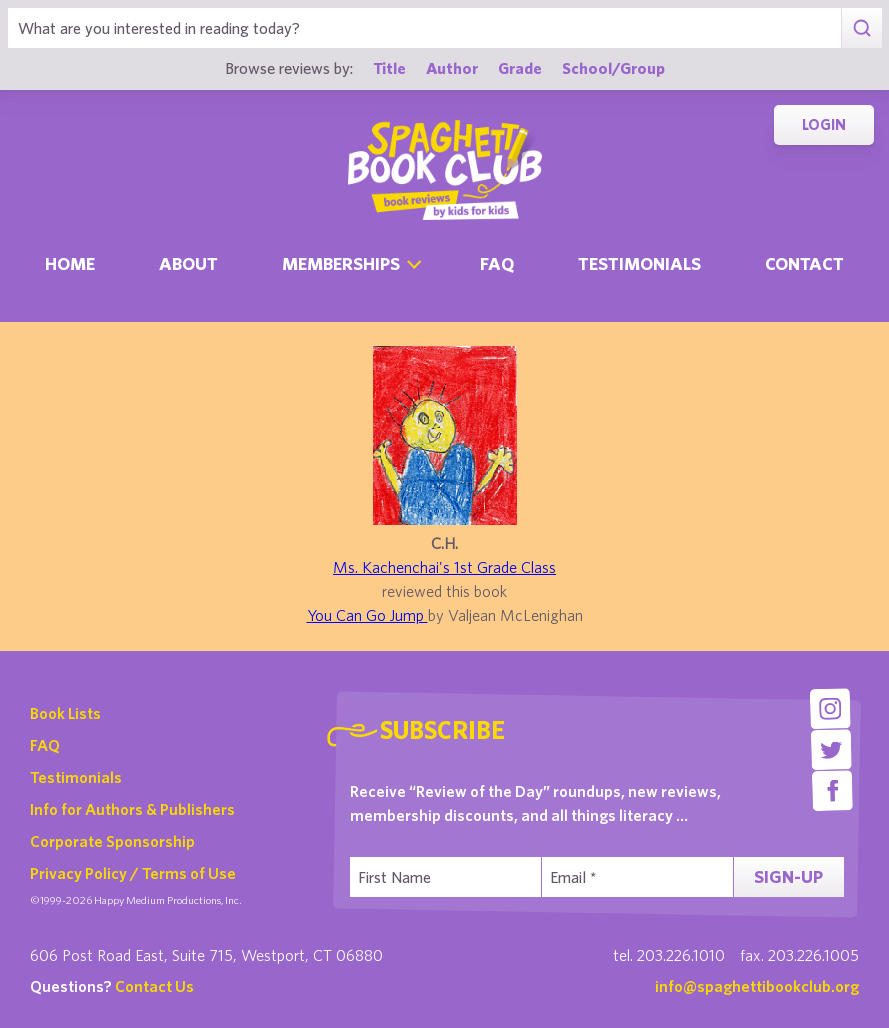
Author (452, 67)
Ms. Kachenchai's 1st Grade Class (444, 567)
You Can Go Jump (367, 615)
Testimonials (639, 263)
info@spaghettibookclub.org (757, 986)
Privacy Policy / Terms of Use (133, 873)
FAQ (45, 745)
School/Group (613, 67)
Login (824, 124)
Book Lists (65, 713)
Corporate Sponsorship (112, 841)
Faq (497, 263)
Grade (520, 67)
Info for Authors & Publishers (132, 809)
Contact (804, 263)
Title (389, 67)
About (188, 263)
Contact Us (154, 986)
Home (70, 263)
